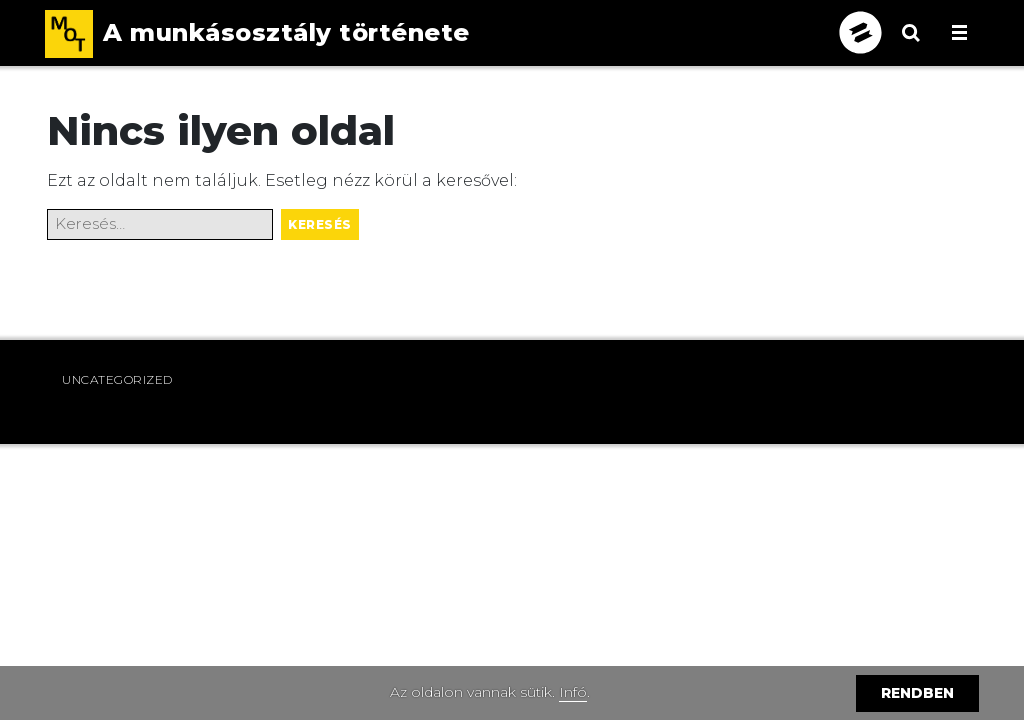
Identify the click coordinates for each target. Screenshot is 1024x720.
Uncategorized (117, 379)
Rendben (917, 693)
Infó (573, 692)
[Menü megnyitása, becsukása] (959, 32)
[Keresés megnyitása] (911, 45)
